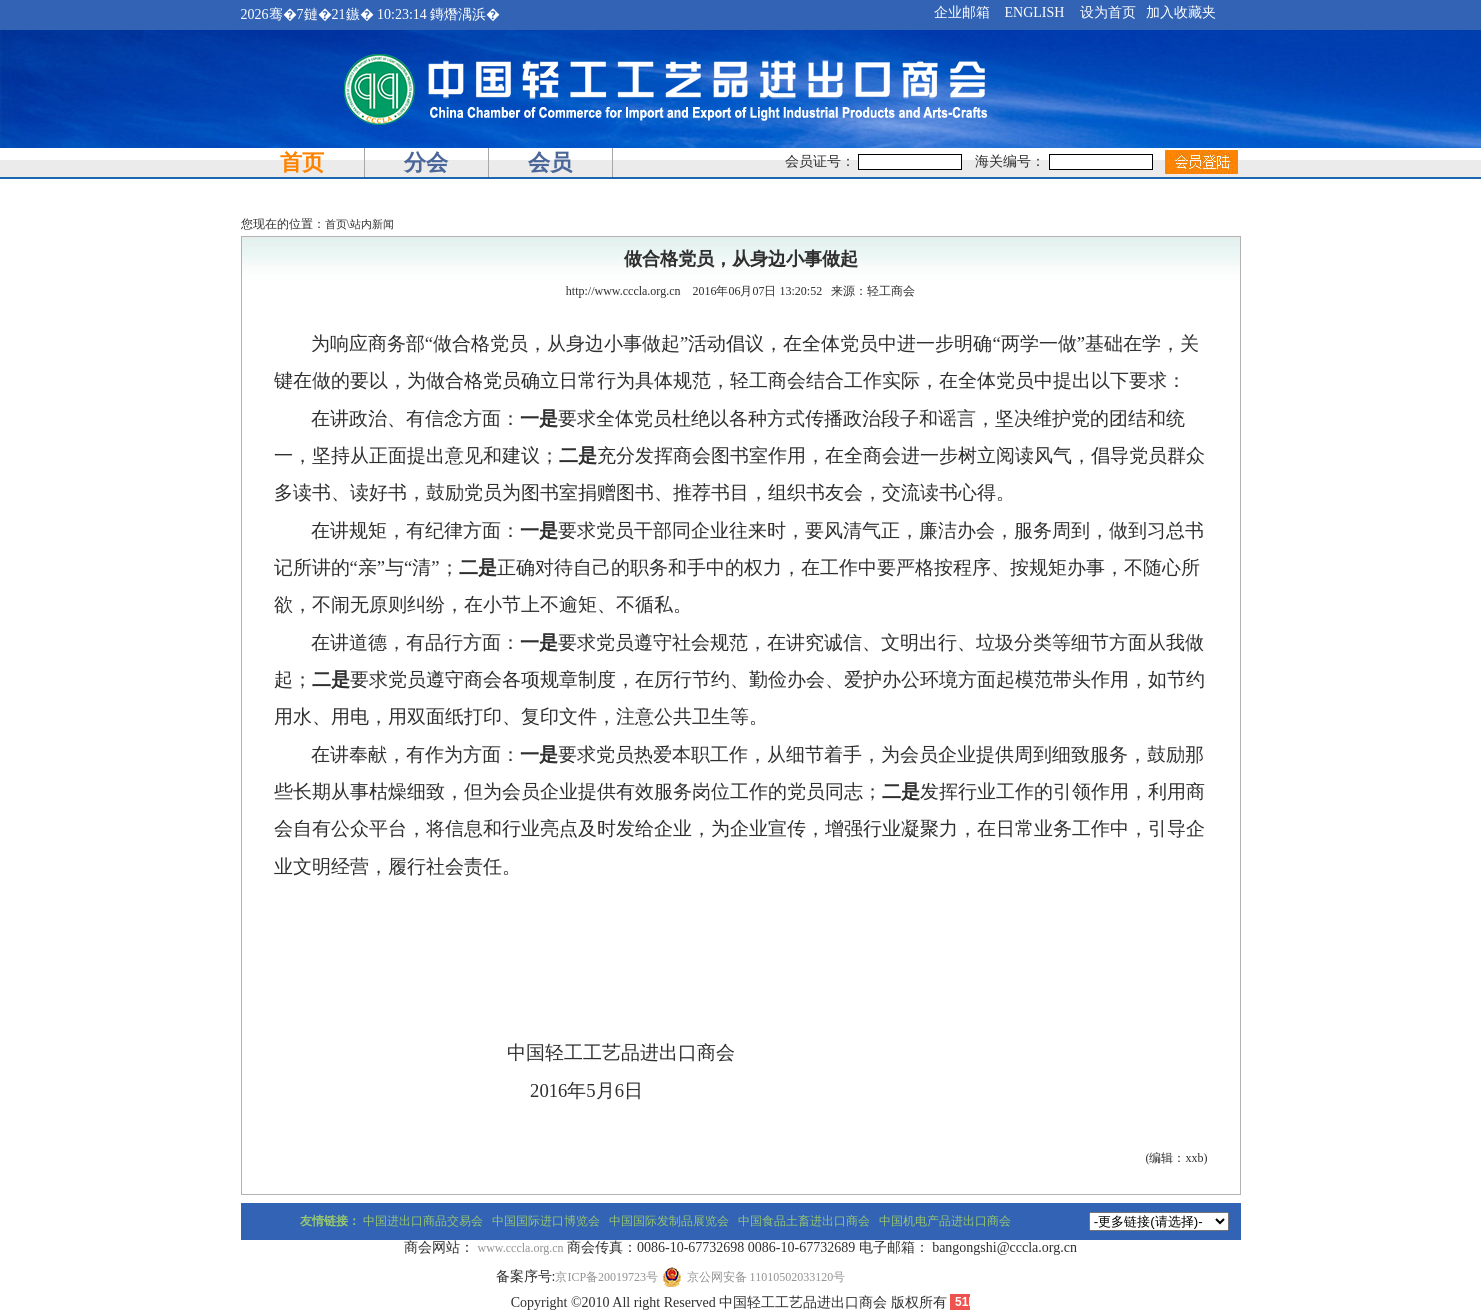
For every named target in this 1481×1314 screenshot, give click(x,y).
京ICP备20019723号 (606, 1277)
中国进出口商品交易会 (423, 1221)
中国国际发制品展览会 (669, 1221)
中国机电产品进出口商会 (945, 1221)
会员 (550, 162)
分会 (426, 162)
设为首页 (1108, 12)
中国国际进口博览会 (546, 1221)
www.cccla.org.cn (521, 1248)
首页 (302, 162)
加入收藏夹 (1181, 12)
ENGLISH (1035, 12)
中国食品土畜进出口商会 (804, 1221)
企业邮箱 (962, 12)
